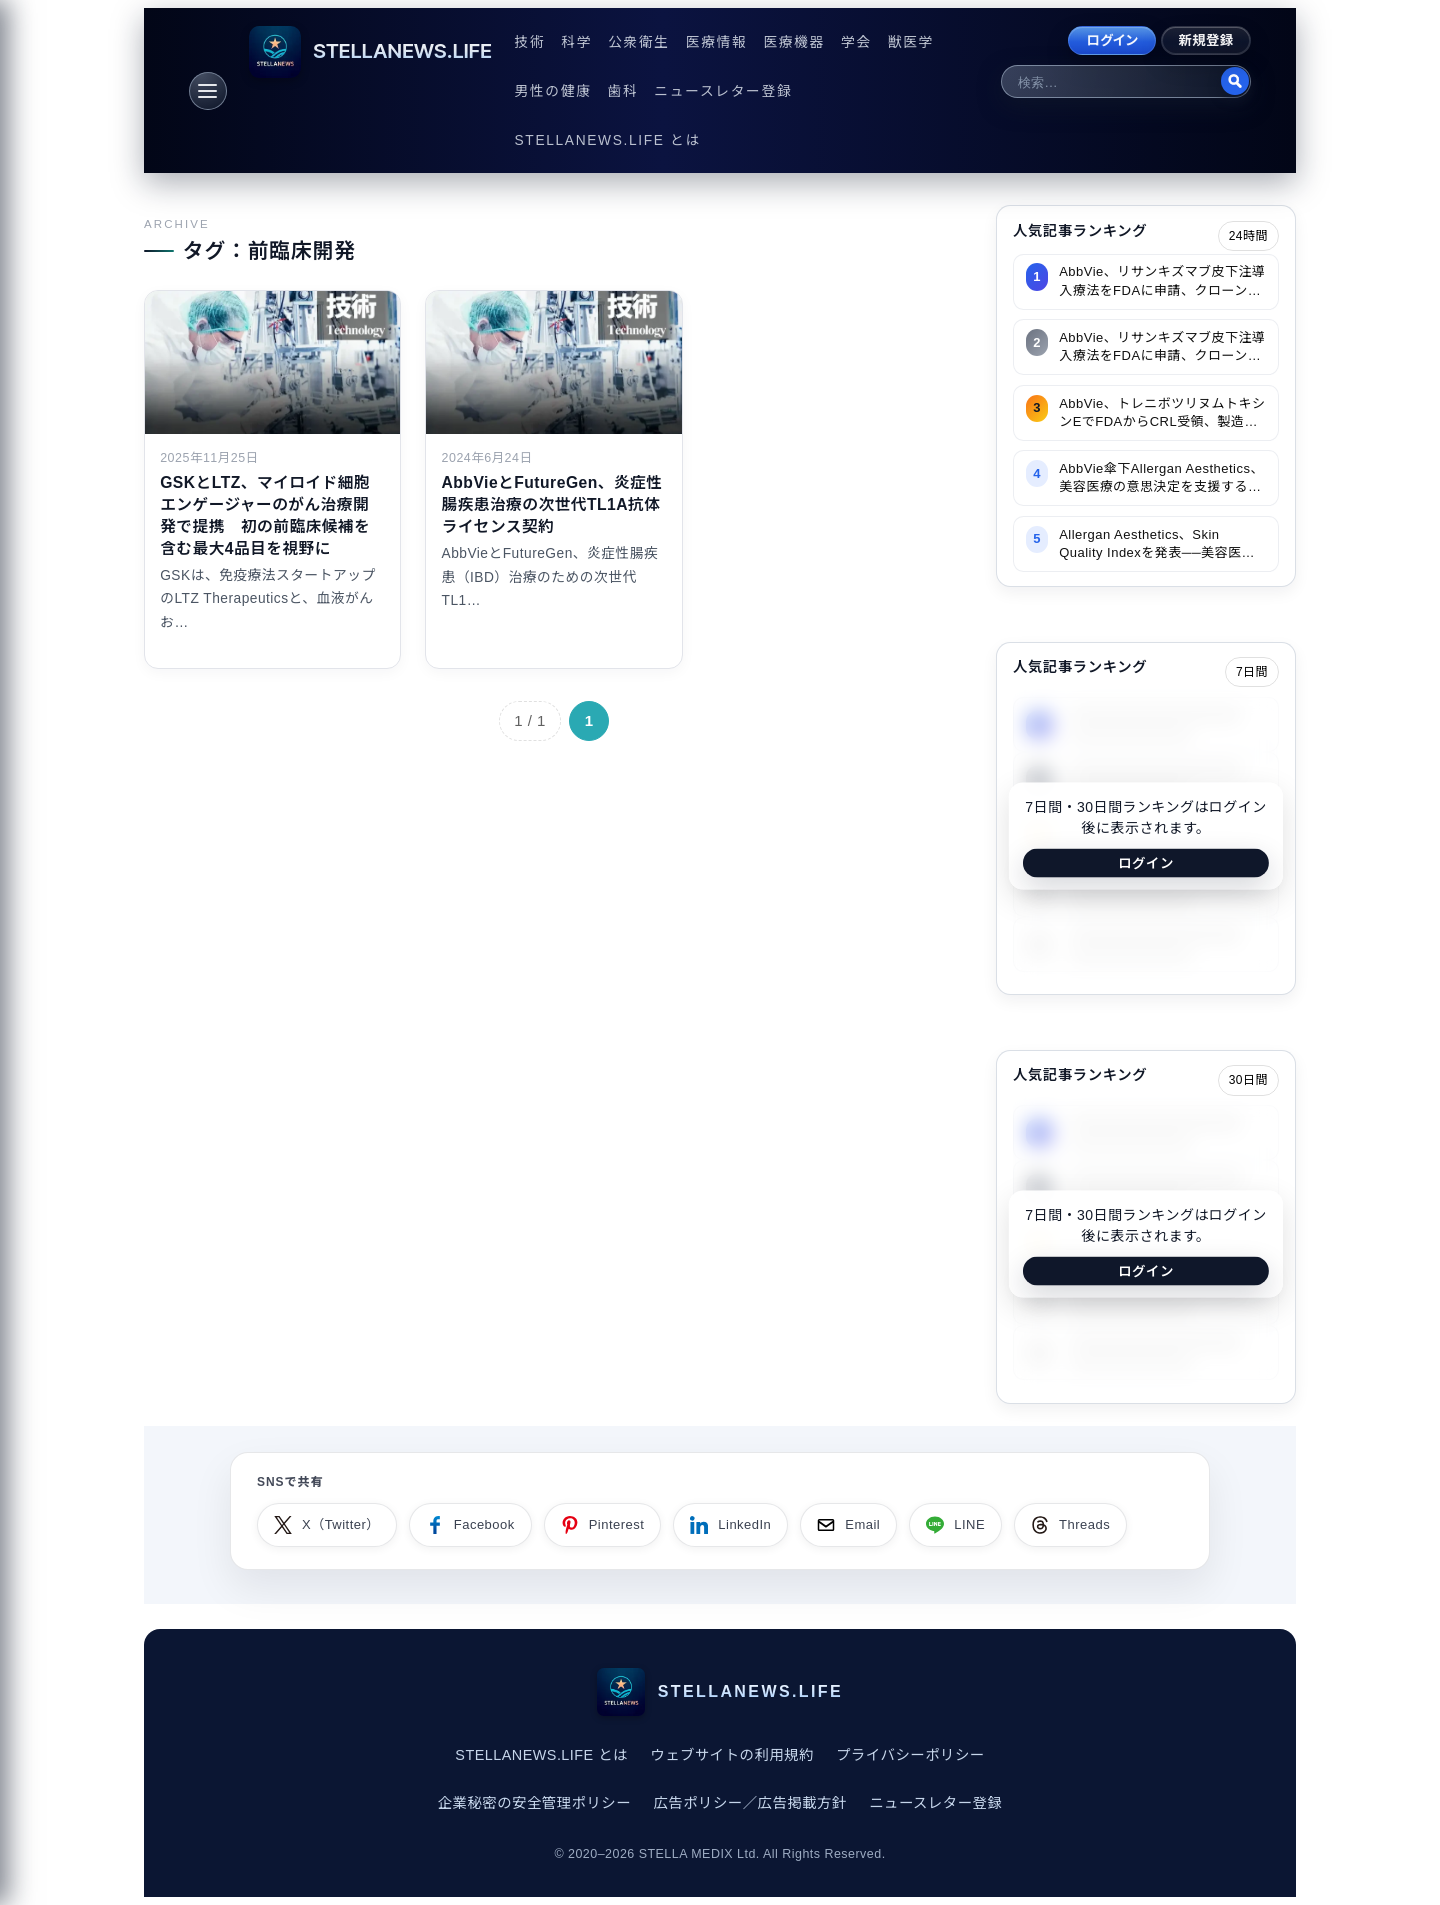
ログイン (1112, 40)
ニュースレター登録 (723, 91)
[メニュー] (208, 91)
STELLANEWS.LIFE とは (608, 140)
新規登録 (1206, 40)
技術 (530, 42)
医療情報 (717, 42)
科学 (576, 42)
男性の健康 (553, 91)
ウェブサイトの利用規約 (732, 1755)
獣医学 (911, 42)
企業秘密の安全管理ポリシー (534, 1803)
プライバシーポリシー (910, 1755)
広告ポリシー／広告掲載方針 (749, 1803)
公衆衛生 (639, 42)
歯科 (623, 91)
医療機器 (794, 42)
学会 (856, 42)
